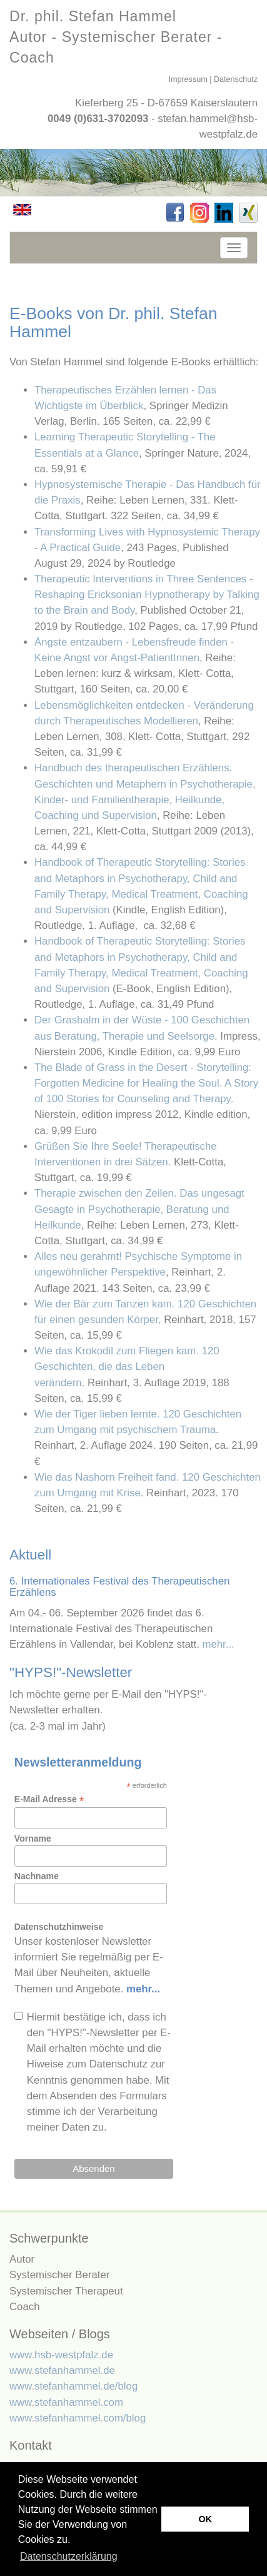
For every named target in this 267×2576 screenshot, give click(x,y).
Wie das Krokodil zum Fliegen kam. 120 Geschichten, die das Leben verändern (126, 1366)
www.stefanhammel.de (62, 2370)
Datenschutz (236, 79)
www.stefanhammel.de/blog (73, 2386)
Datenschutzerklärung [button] (69, 2556)
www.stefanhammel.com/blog (77, 2418)
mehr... (218, 1644)
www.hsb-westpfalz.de (61, 2355)
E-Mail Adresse (49, 1799)
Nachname (36, 1876)
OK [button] (205, 2519)
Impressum (187, 79)
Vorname (32, 1838)
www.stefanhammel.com (66, 2402)
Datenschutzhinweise (58, 1927)
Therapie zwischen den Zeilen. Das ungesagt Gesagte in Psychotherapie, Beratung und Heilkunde (139, 1208)
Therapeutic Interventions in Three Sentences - (146, 594)
